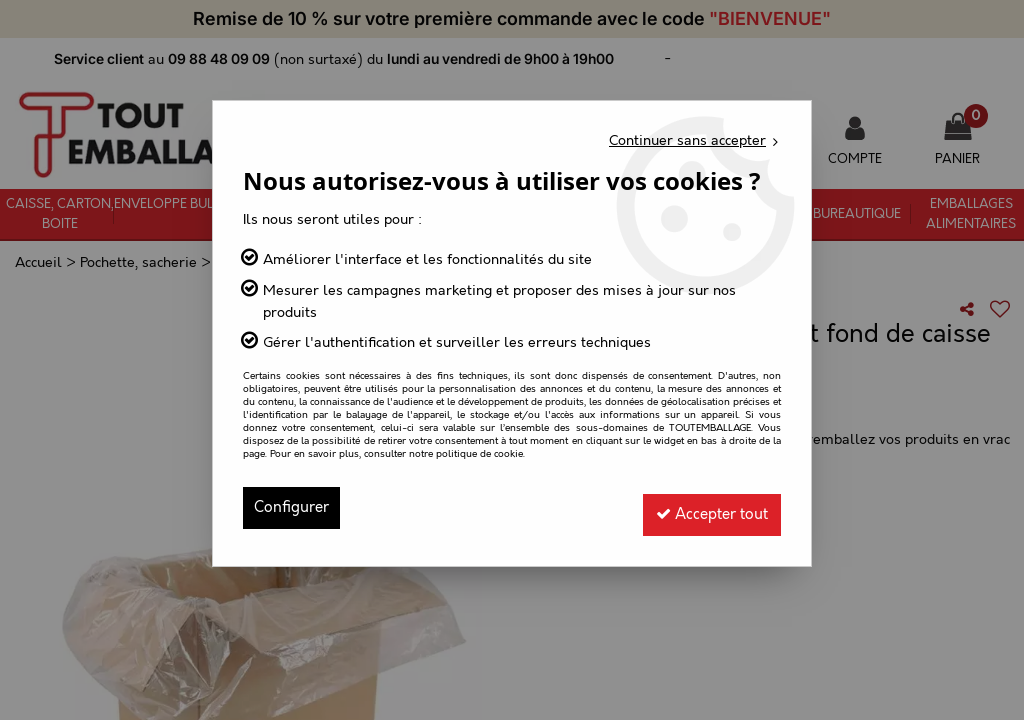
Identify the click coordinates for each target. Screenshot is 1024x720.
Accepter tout (704, 507)
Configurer (294, 507)
